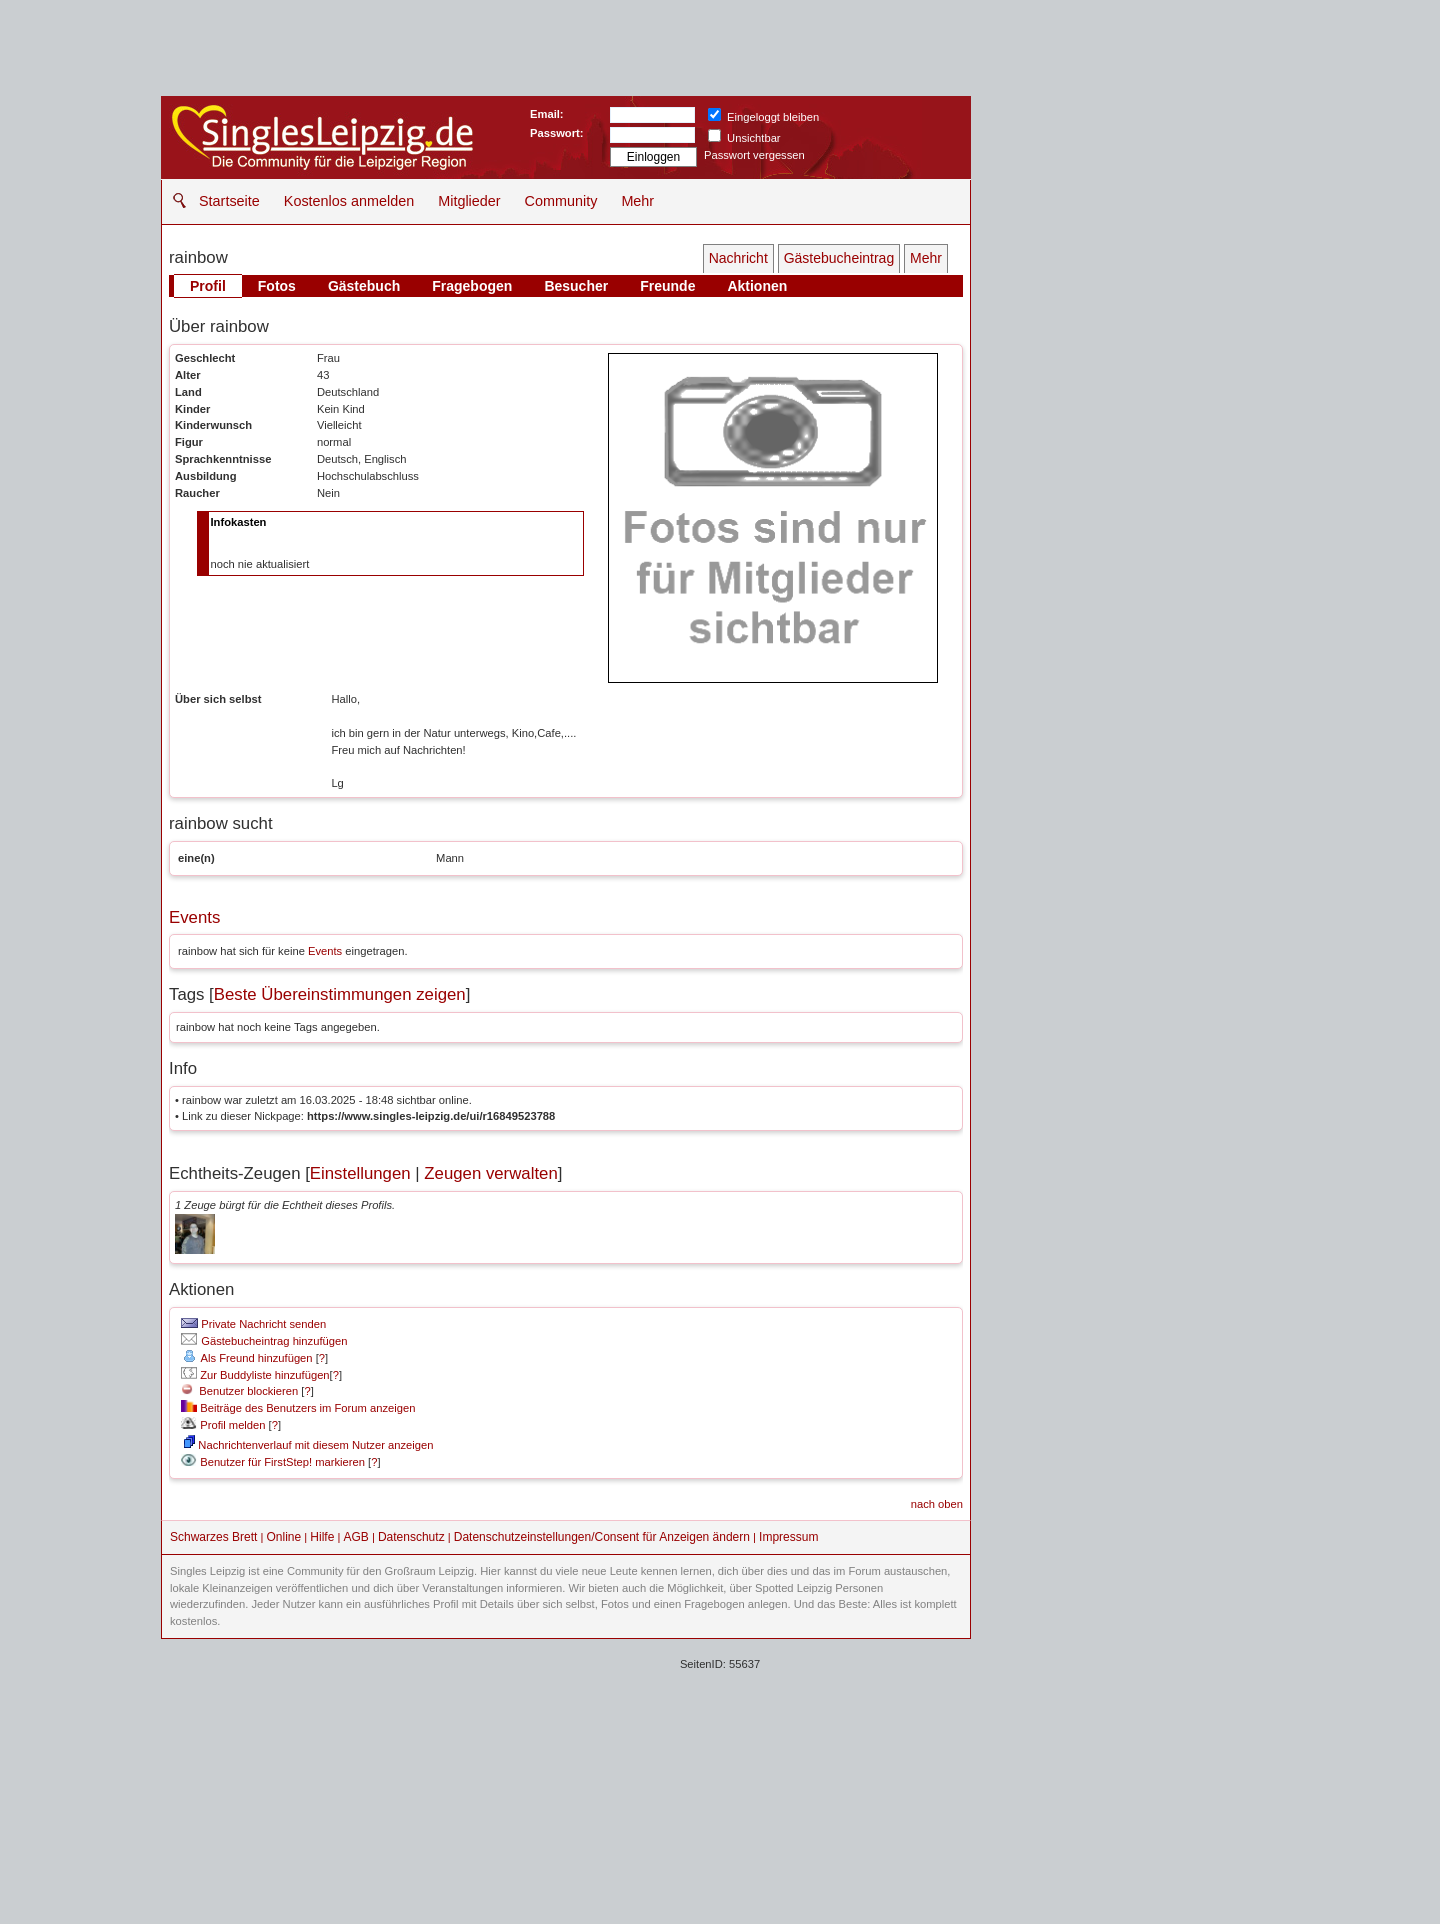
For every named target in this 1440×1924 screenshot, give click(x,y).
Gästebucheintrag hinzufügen (264, 1341)
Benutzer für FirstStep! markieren (282, 1462)
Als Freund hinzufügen (246, 1358)
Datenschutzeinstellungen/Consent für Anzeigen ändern (602, 1537)
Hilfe (322, 1537)
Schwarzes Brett (213, 1537)
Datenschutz (411, 1537)
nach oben (937, 1504)
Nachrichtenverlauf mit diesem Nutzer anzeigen (308, 1445)
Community (561, 201)
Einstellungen (360, 1173)
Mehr (637, 201)
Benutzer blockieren (239, 1391)
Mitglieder (469, 201)
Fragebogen (472, 286)
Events (194, 917)
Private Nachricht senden (253, 1324)
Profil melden (223, 1425)
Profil (208, 286)
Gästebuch (364, 286)
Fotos (277, 286)
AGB (355, 1537)
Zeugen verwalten (490, 1173)
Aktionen (757, 286)
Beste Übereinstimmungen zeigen (340, 994)
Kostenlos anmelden (349, 201)
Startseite (229, 201)
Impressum (788, 1537)
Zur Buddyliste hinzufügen (255, 1375)
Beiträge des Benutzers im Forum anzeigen (298, 1408)
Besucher (576, 286)
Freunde (667, 286)
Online (284, 1537)
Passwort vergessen (754, 155)
